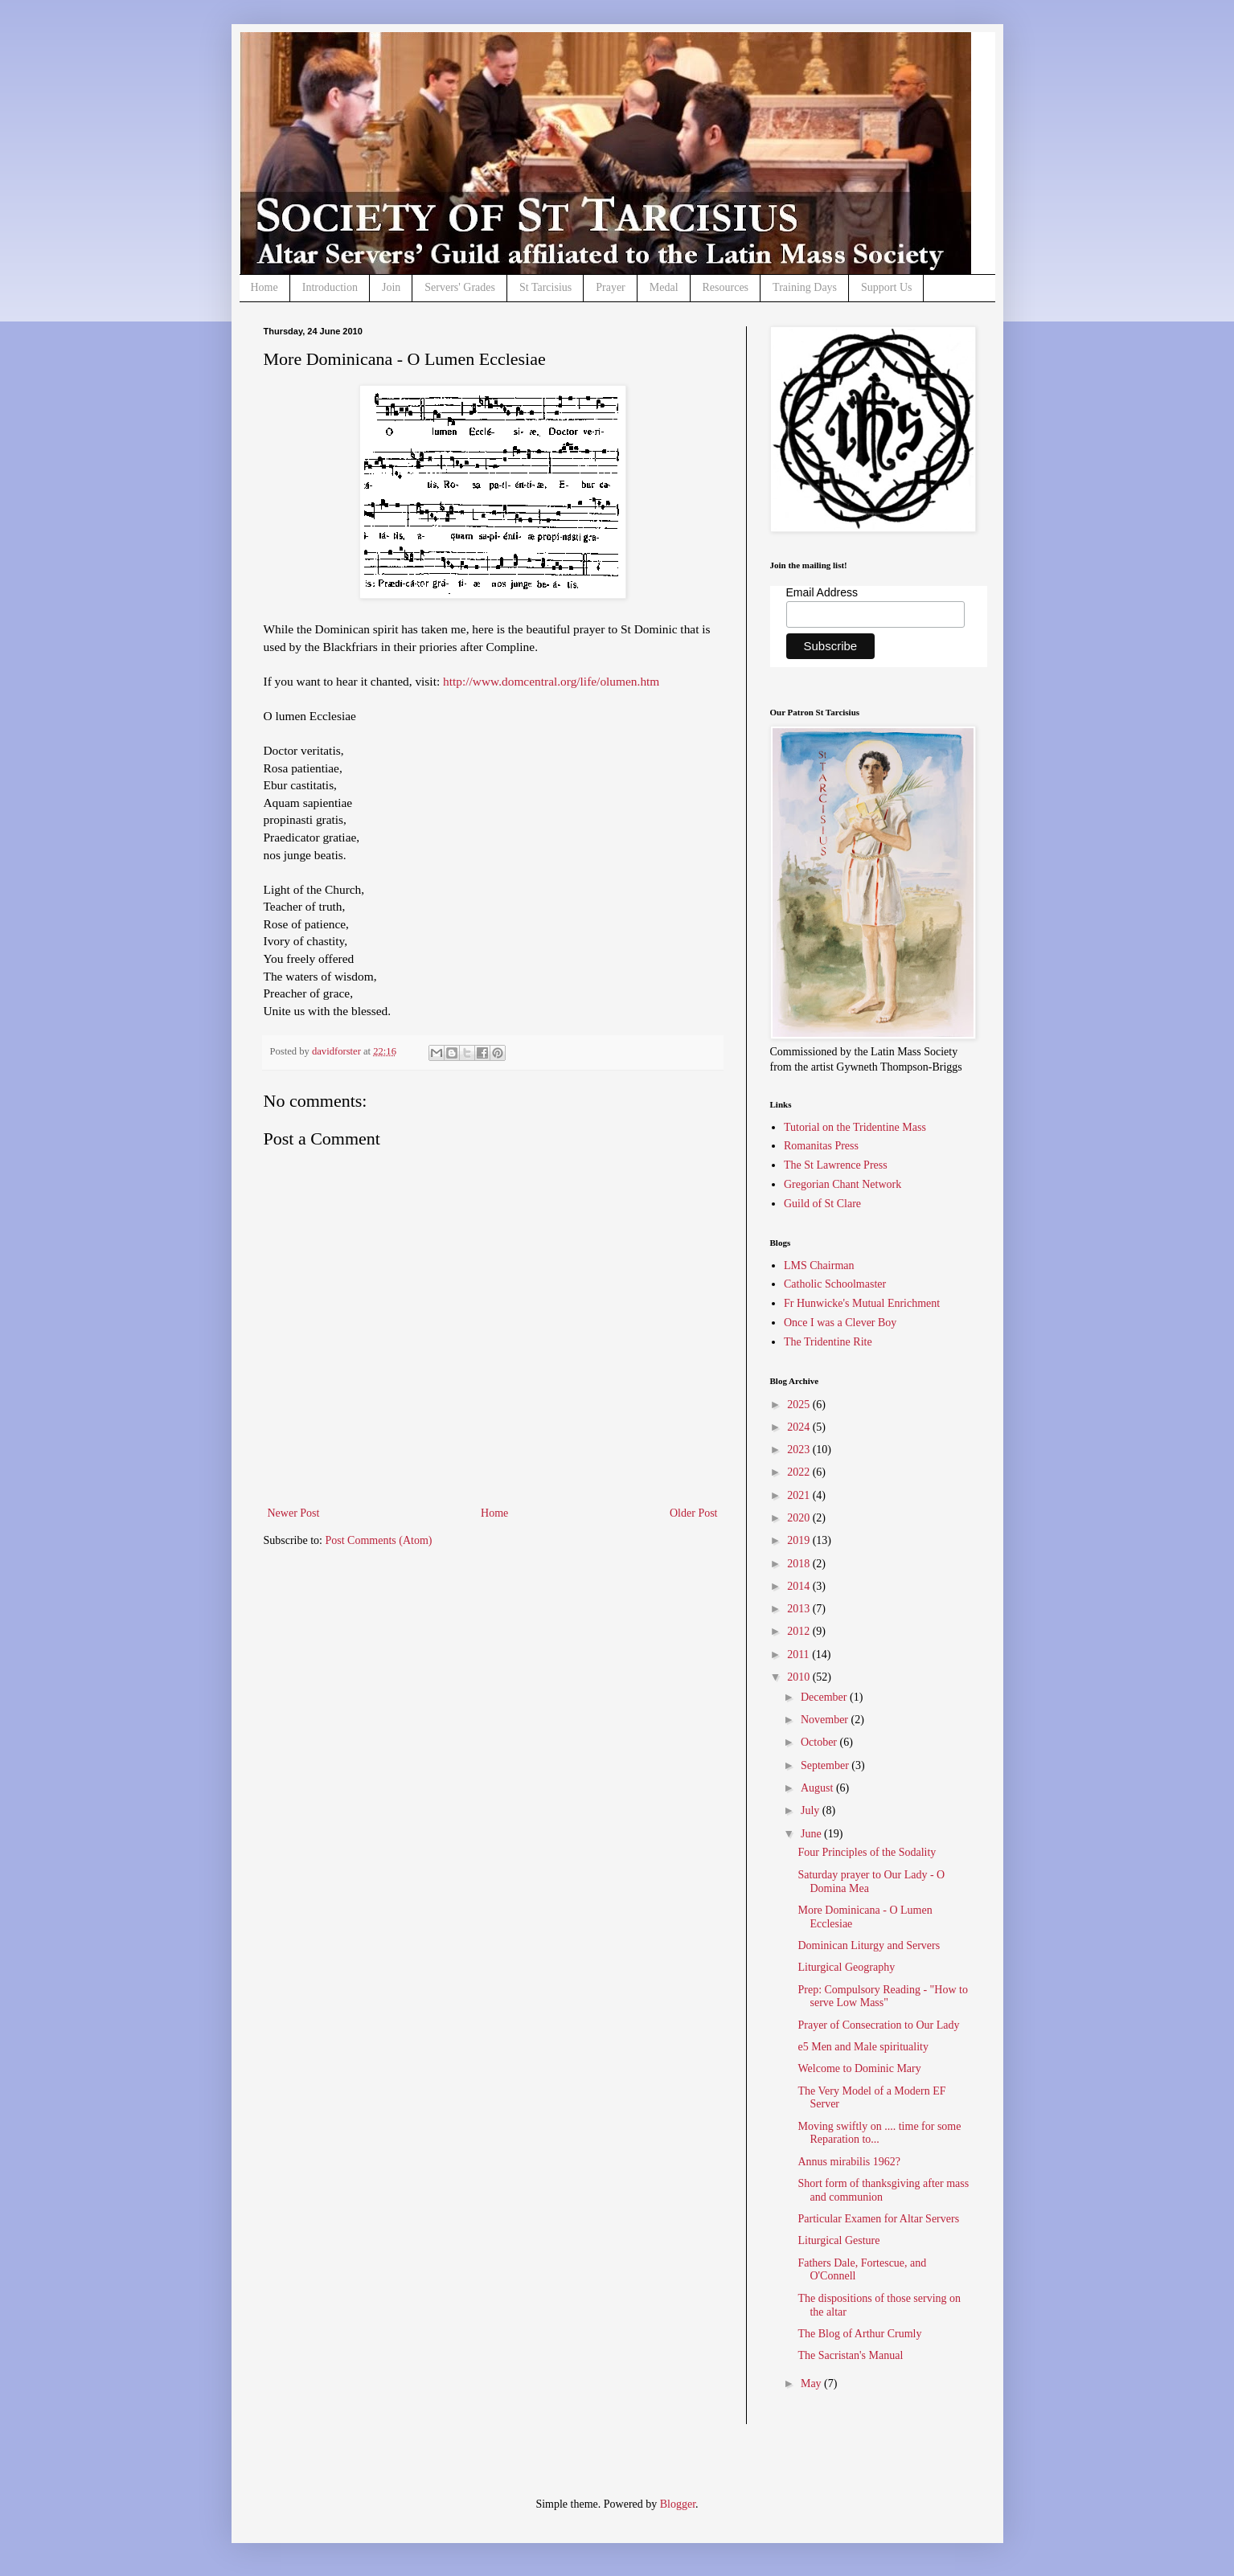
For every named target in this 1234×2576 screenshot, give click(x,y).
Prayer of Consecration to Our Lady (878, 2025)
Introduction (330, 287)
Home (264, 287)
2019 (800, 1540)
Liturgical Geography (846, 1967)
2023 (800, 1450)
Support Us (886, 287)
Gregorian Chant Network (842, 1184)
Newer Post (294, 1513)
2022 (800, 1472)
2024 (800, 1427)
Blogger (677, 2504)
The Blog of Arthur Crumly (859, 2334)
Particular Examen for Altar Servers (878, 2219)
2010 (800, 1677)
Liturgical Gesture (838, 2240)
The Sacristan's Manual (850, 2355)
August (818, 1788)
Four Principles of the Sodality (866, 1852)
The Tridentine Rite (828, 1342)
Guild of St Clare (822, 1204)
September (826, 1765)
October (820, 1742)
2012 (800, 1631)
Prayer (610, 287)
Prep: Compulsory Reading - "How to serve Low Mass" (882, 1996)
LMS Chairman (819, 1265)
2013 (800, 1609)
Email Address (822, 592)
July (811, 1810)
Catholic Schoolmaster (835, 1284)
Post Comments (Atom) (379, 1540)
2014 (800, 1586)
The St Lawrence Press (836, 1165)
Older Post (694, 1513)
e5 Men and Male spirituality (863, 2047)
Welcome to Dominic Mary (858, 2068)
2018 (800, 1564)
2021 (800, 1495)
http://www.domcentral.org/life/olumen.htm (551, 681)
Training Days (805, 287)
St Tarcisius (545, 287)
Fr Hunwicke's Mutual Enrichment (862, 1303)
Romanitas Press (821, 1146)
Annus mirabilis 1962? (848, 2162)
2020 (800, 1518)
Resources (726, 287)
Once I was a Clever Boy (840, 1323)
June (812, 1834)
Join (391, 287)
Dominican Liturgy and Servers (868, 1945)
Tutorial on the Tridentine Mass (855, 1127)
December (825, 1697)
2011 (799, 1654)
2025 (800, 1405)
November (826, 1720)
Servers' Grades (459, 287)
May (812, 2383)
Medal (664, 287)
